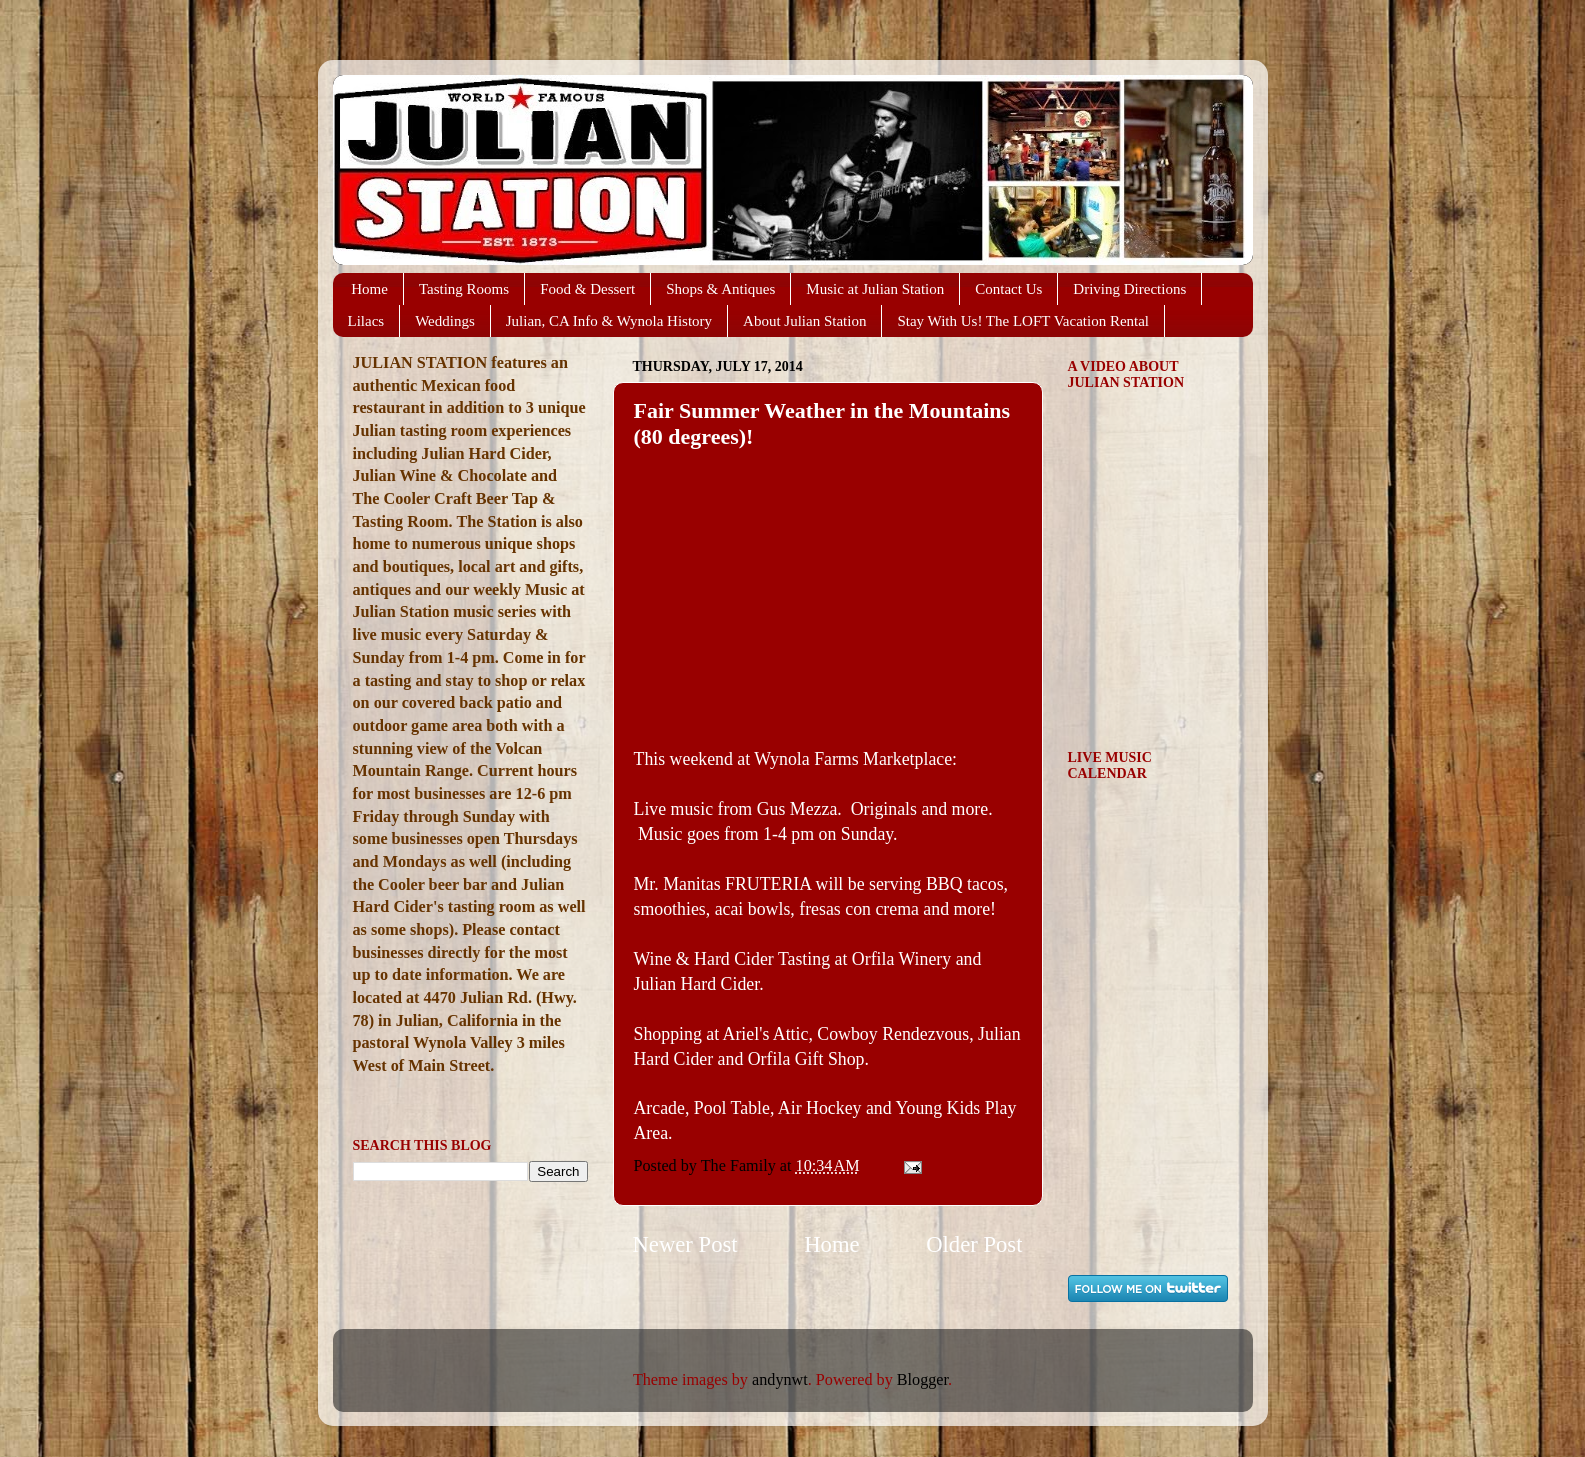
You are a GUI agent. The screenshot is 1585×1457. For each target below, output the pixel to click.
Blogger (922, 1380)
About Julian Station (804, 321)
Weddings (445, 321)
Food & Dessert (587, 289)
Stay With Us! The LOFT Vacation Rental (1023, 321)
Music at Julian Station (875, 289)
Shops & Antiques (720, 289)
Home (369, 289)
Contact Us (1008, 289)
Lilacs (366, 321)
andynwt (780, 1380)
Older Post (974, 1244)
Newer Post (685, 1244)
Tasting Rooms (464, 289)
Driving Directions (1129, 289)
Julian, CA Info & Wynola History (609, 321)
